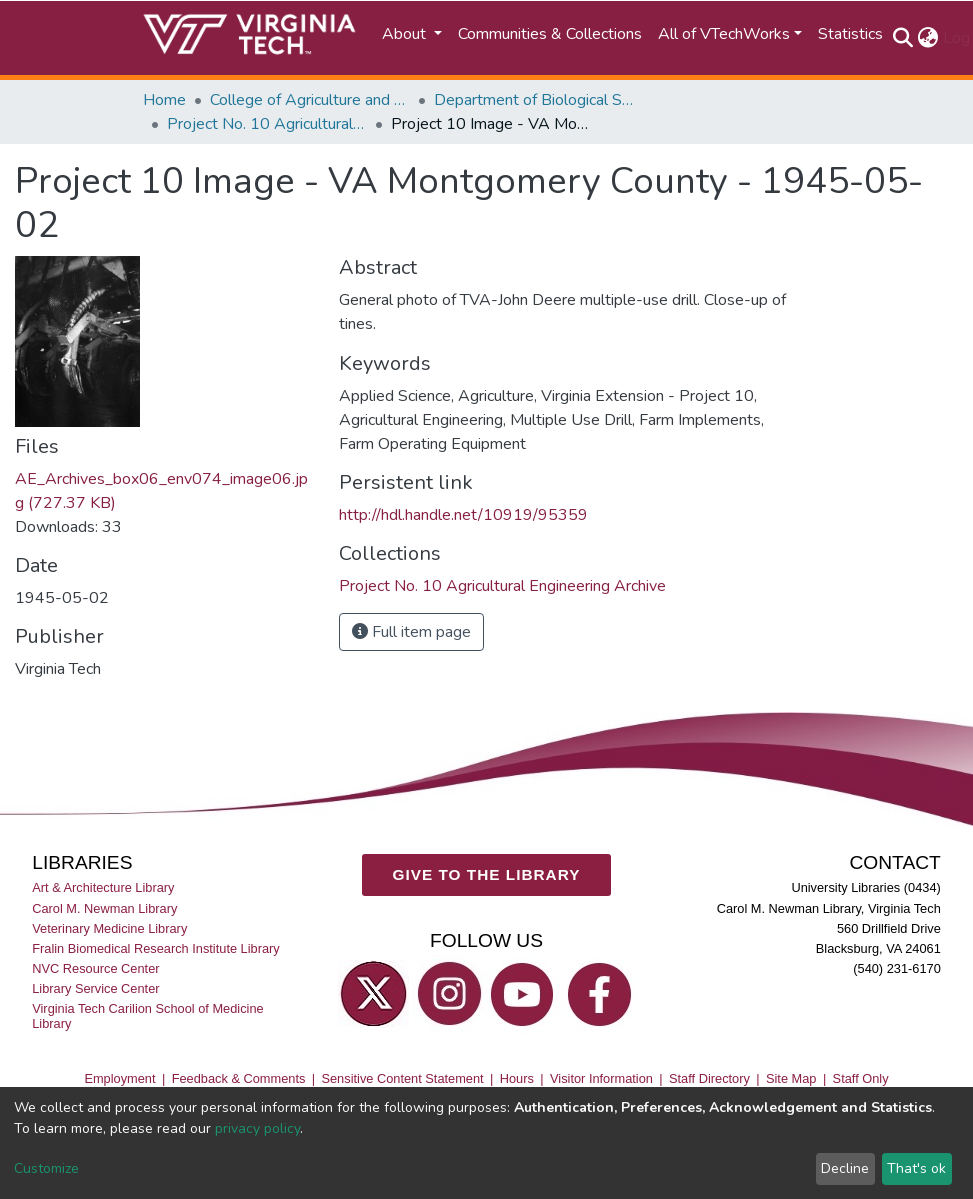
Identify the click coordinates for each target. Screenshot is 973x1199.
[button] (928, 38)
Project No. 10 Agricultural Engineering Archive (267, 124)
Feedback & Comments (239, 1078)
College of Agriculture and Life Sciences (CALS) (310, 100)
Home (164, 100)
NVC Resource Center (95, 968)
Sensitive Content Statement (402, 1078)
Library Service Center (95, 988)
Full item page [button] (411, 632)
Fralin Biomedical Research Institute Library (156, 948)
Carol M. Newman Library (104, 908)
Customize (46, 1168)
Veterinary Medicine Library (109, 928)
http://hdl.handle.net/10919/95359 (463, 515)
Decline (845, 1168)
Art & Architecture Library (103, 888)
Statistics (850, 34)
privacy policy (257, 1128)
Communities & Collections (550, 34)
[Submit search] (903, 38)
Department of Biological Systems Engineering (534, 100)
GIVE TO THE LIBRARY (487, 874)
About (406, 34)
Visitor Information (601, 1078)
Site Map (791, 1078)
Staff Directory (709, 1078)
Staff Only (861, 1078)
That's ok (916, 1168)
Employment (119, 1078)
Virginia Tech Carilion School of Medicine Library (147, 1016)
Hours (517, 1078)
